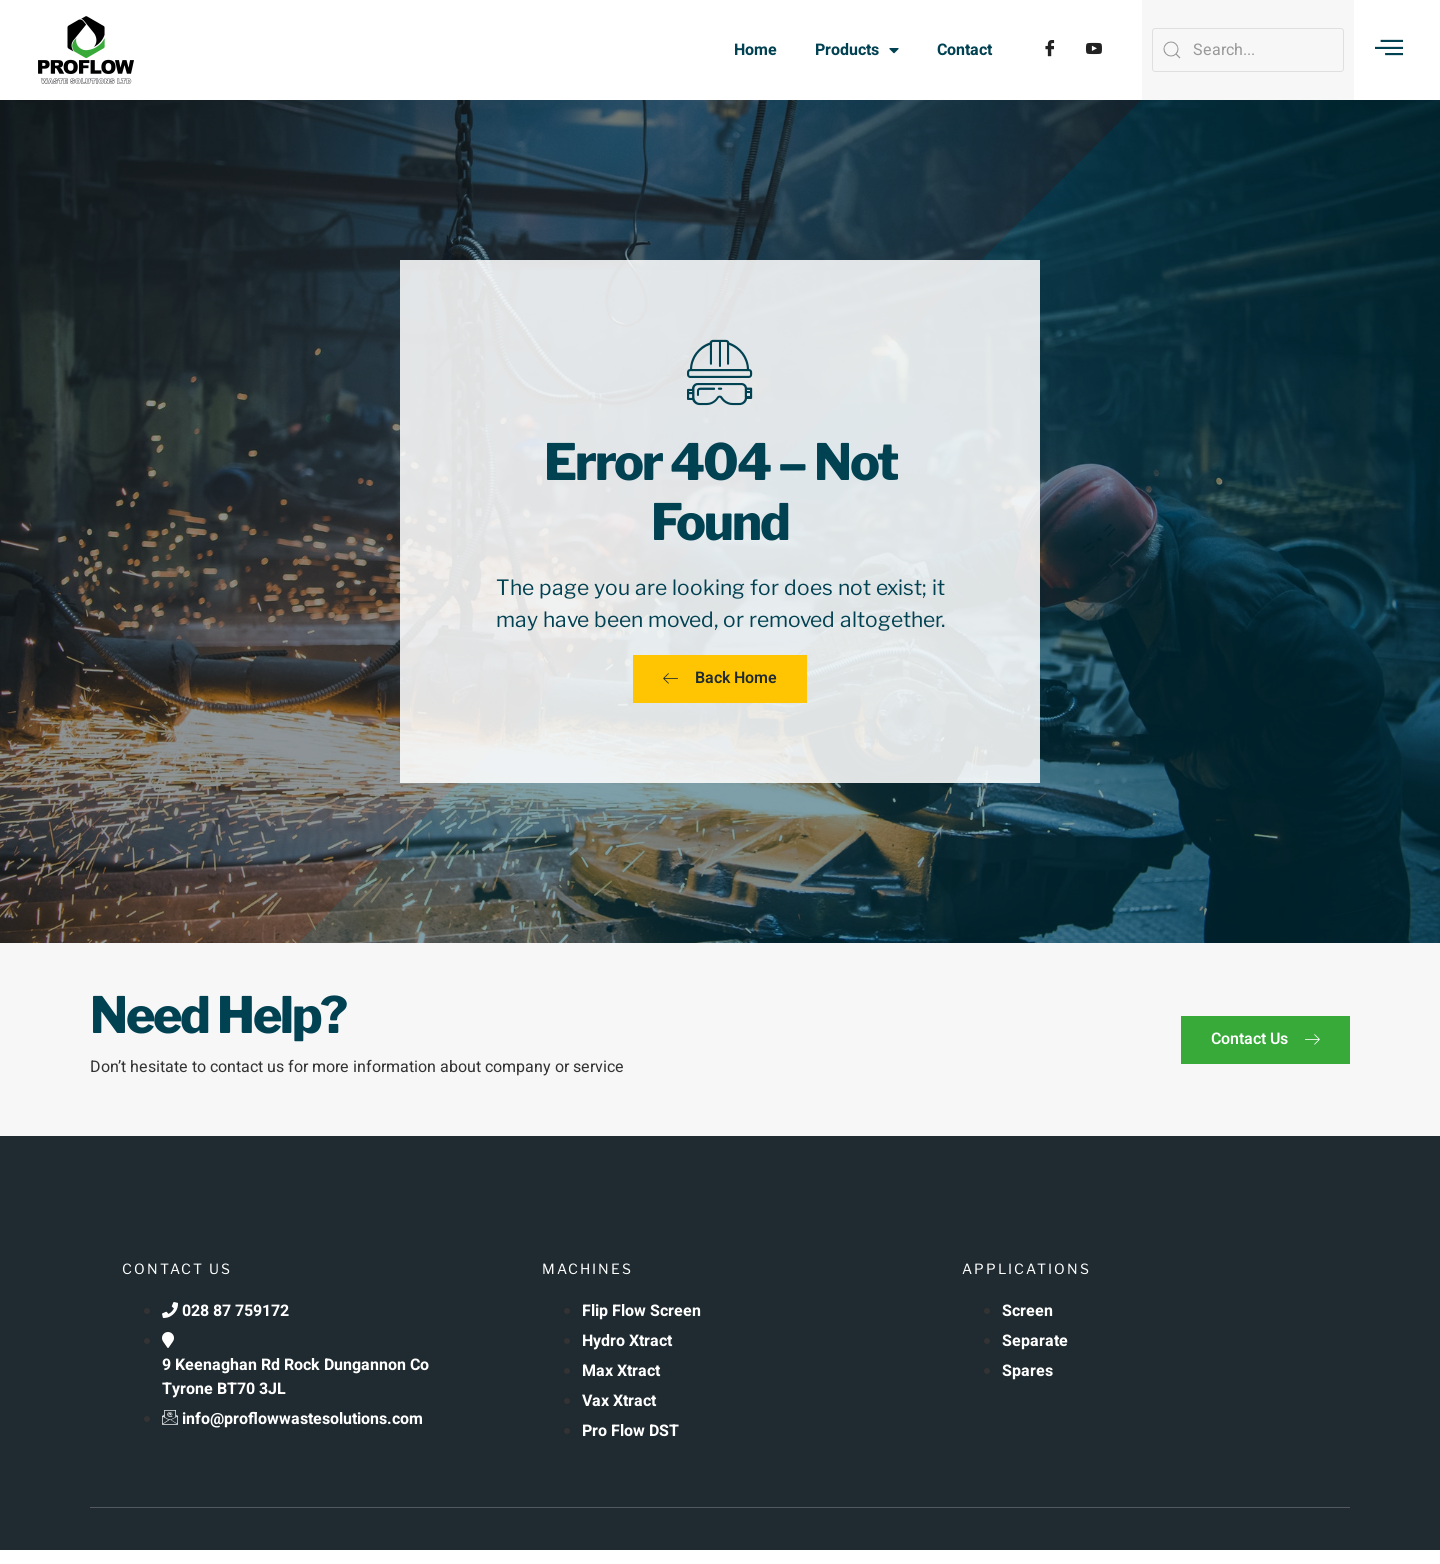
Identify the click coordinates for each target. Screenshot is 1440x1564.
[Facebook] (1050, 50)
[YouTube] (1094, 50)
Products (857, 50)
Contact (964, 50)
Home (755, 50)
